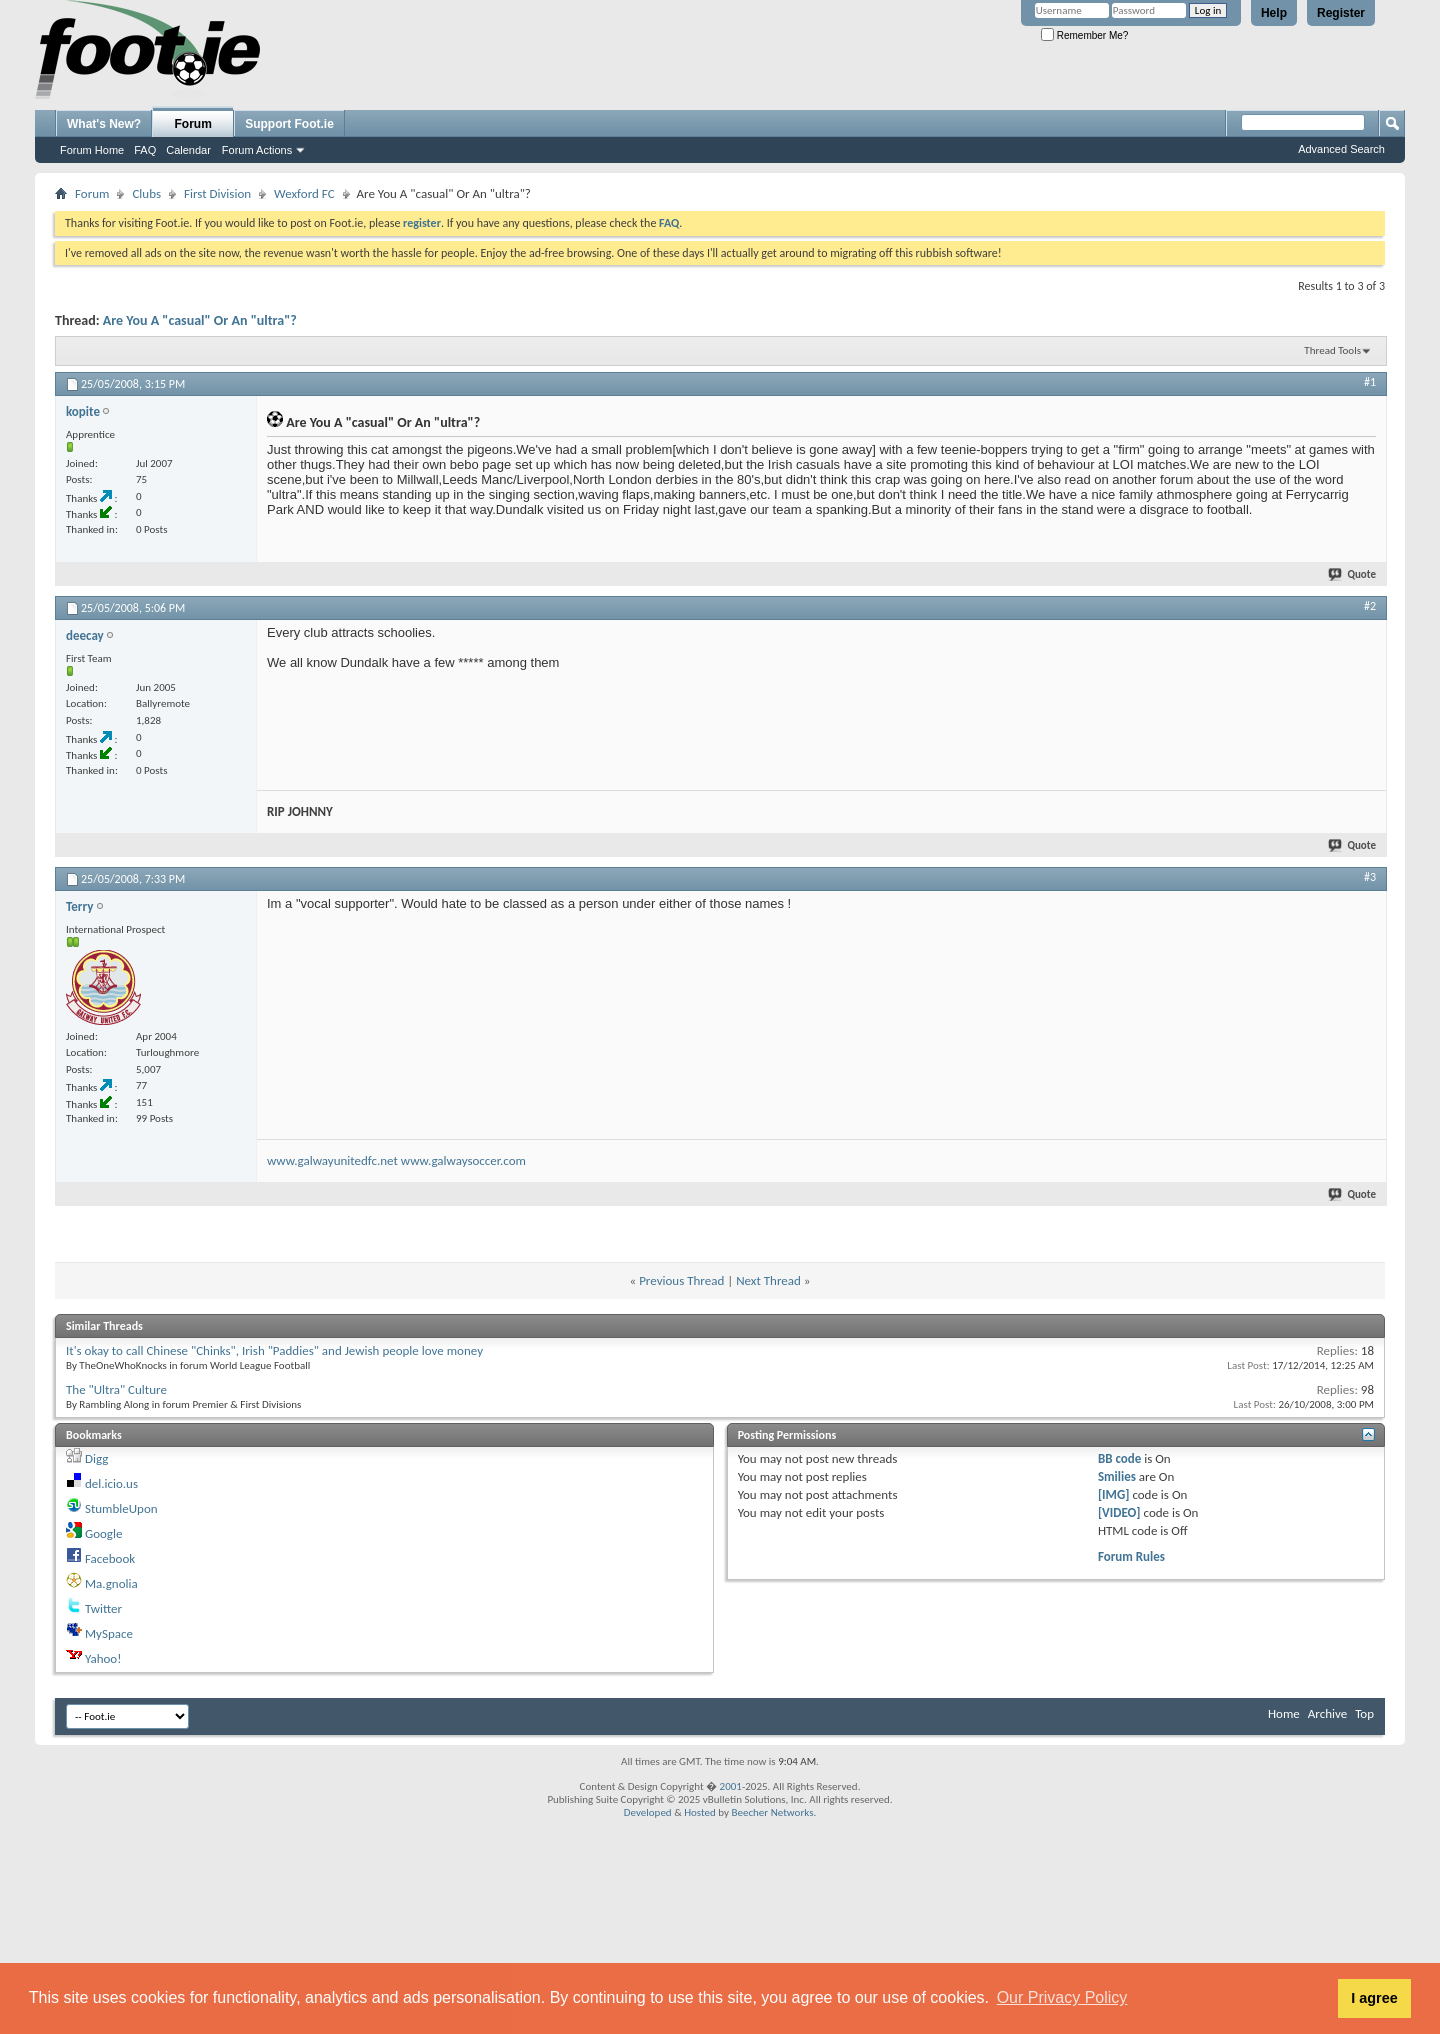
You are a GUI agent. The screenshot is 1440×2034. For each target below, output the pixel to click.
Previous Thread (681, 1280)
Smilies (1117, 1476)
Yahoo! (103, 1658)
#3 (1370, 877)
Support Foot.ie (289, 124)
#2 (1370, 606)
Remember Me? (1084, 35)
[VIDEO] (1119, 1512)
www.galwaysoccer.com (463, 1160)
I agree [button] (1374, 1998)
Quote (1353, 574)
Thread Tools (1332, 350)
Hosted (700, 1812)
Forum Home (92, 150)
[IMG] (1114, 1494)
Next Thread (768, 1280)
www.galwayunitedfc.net (332, 1160)
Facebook (110, 1558)
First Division (217, 193)
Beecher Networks (772, 1812)
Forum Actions (257, 150)
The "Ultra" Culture (116, 1389)
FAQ (145, 150)
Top (1364, 1713)
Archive (1327, 1713)
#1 (1370, 382)
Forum (193, 124)
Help (1274, 13)
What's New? (104, 124)
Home (1284, 1713)
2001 (731, 1786)
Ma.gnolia (111, 1583)
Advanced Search (1341, 149)
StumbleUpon (121, 1508)
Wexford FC (304, 193)
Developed (648, 1812)
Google (103, 1533)
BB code (1119, 1458)
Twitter (103, 1608)
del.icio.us (111, 1483)
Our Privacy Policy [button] (1062, 1997)
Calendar (188, 150)
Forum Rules (1131, 1556)
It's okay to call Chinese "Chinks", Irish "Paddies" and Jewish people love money (274, 1350)
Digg (96, 1458)
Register (1341, 13)
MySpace (109, 1633)
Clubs (146, 193)
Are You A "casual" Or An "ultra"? (200, 320)
